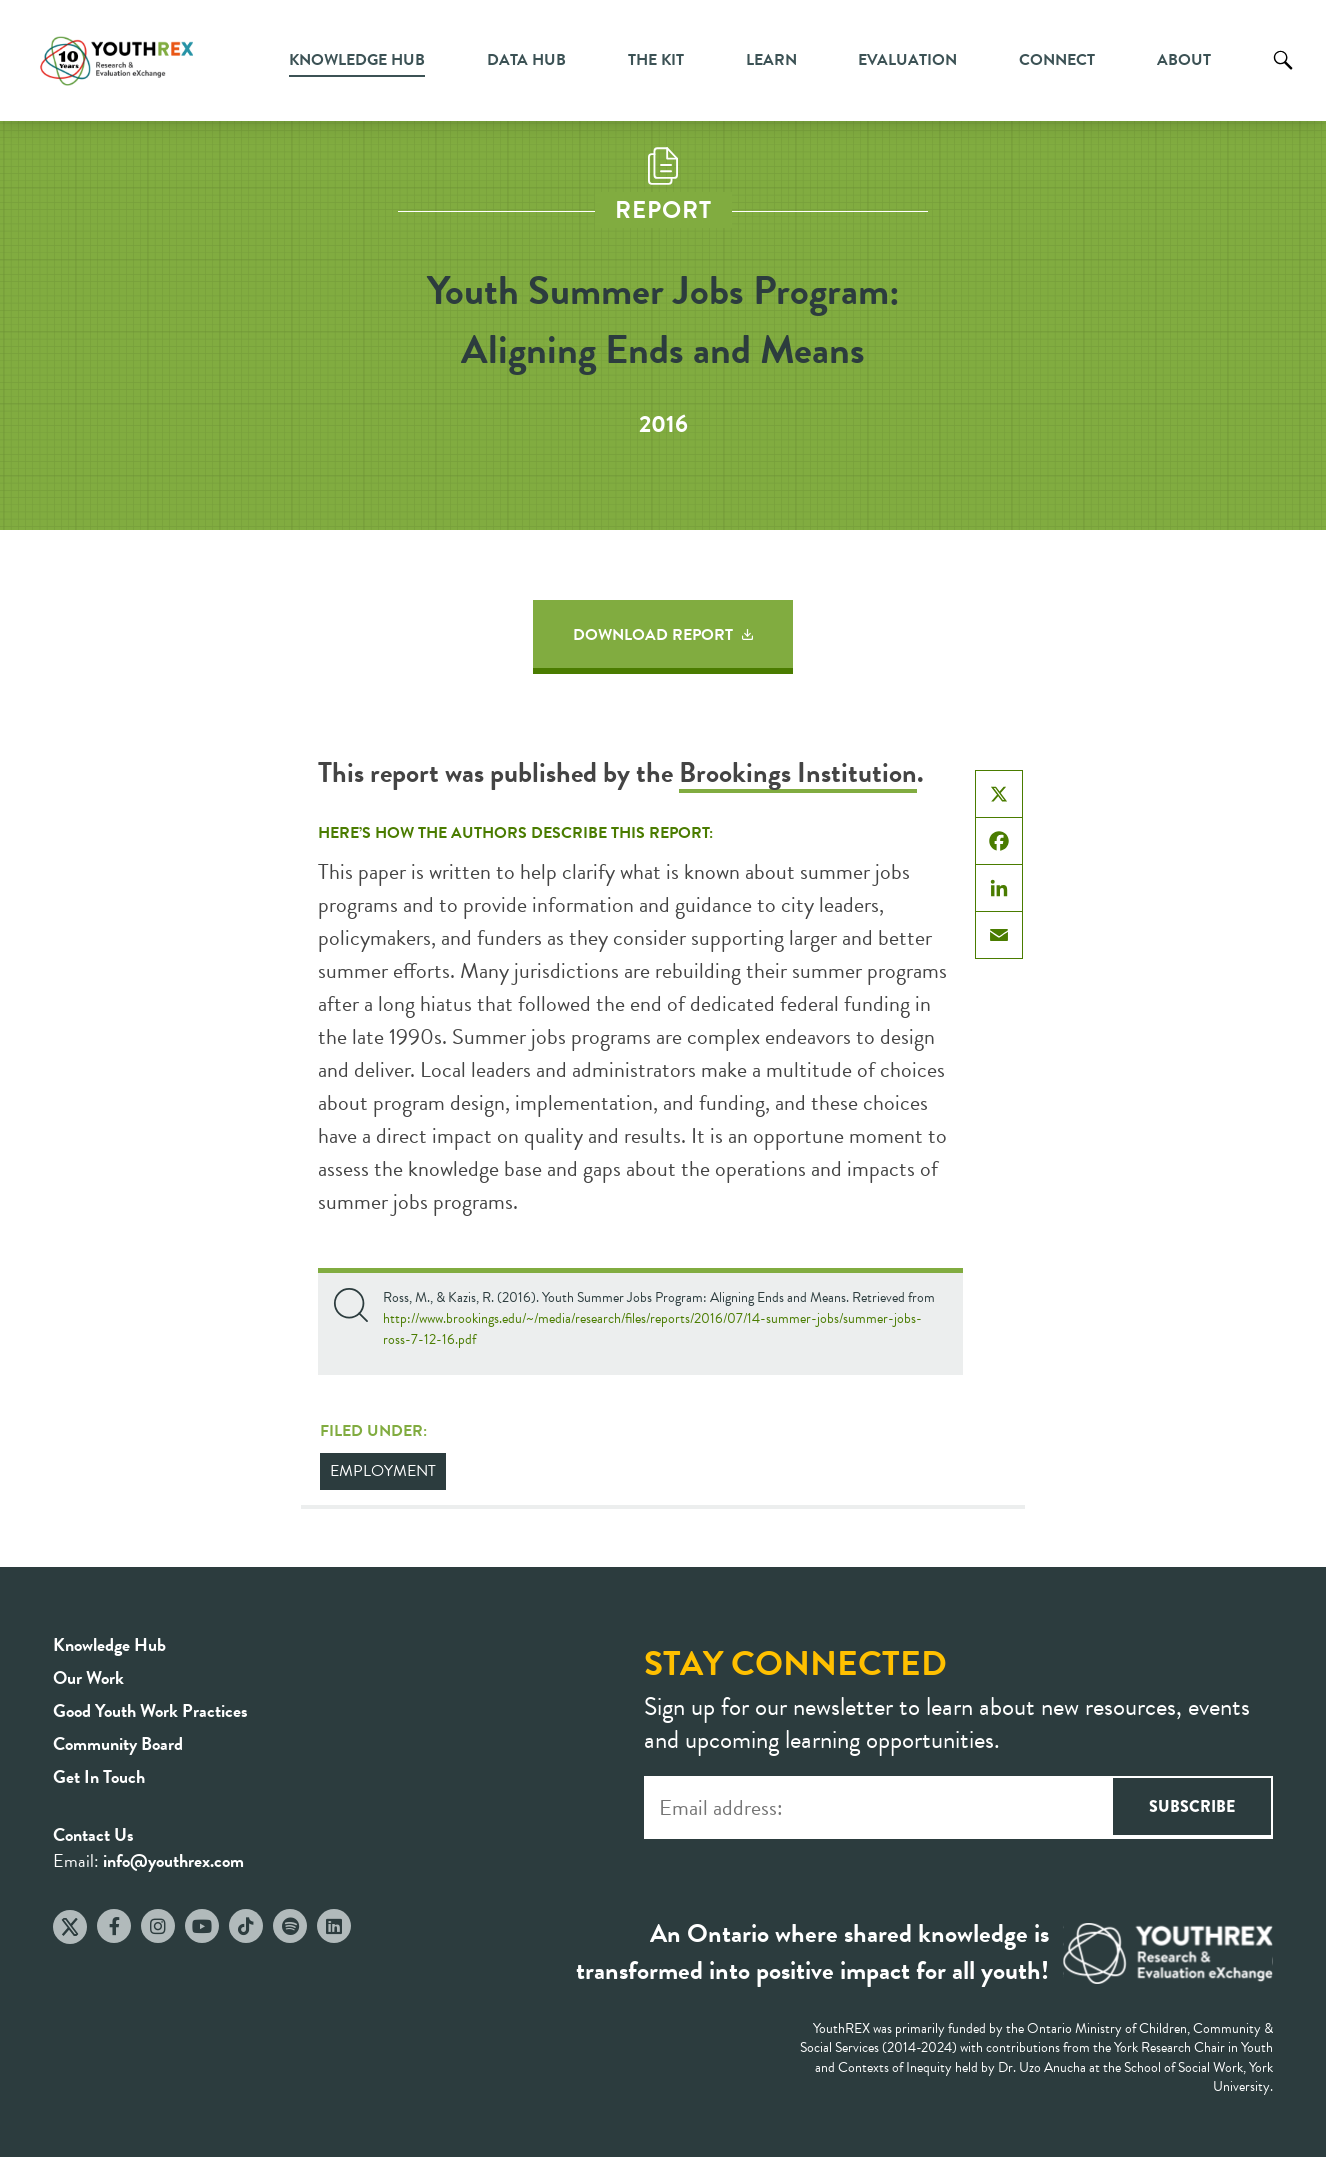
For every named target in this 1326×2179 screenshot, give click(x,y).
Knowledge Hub (357, 60)
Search (1283, 75)
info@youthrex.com (173, 1860)
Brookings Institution (798, 772)
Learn (771, 60)
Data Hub (526, 60)
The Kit (656, 60)
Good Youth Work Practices (150, 1710)
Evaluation (907, 60)
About (1184, 60)
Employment (383, 1471)
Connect (1057, 60)
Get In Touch (99, 1776)
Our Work (88, 1677)
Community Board (118, 1743)
